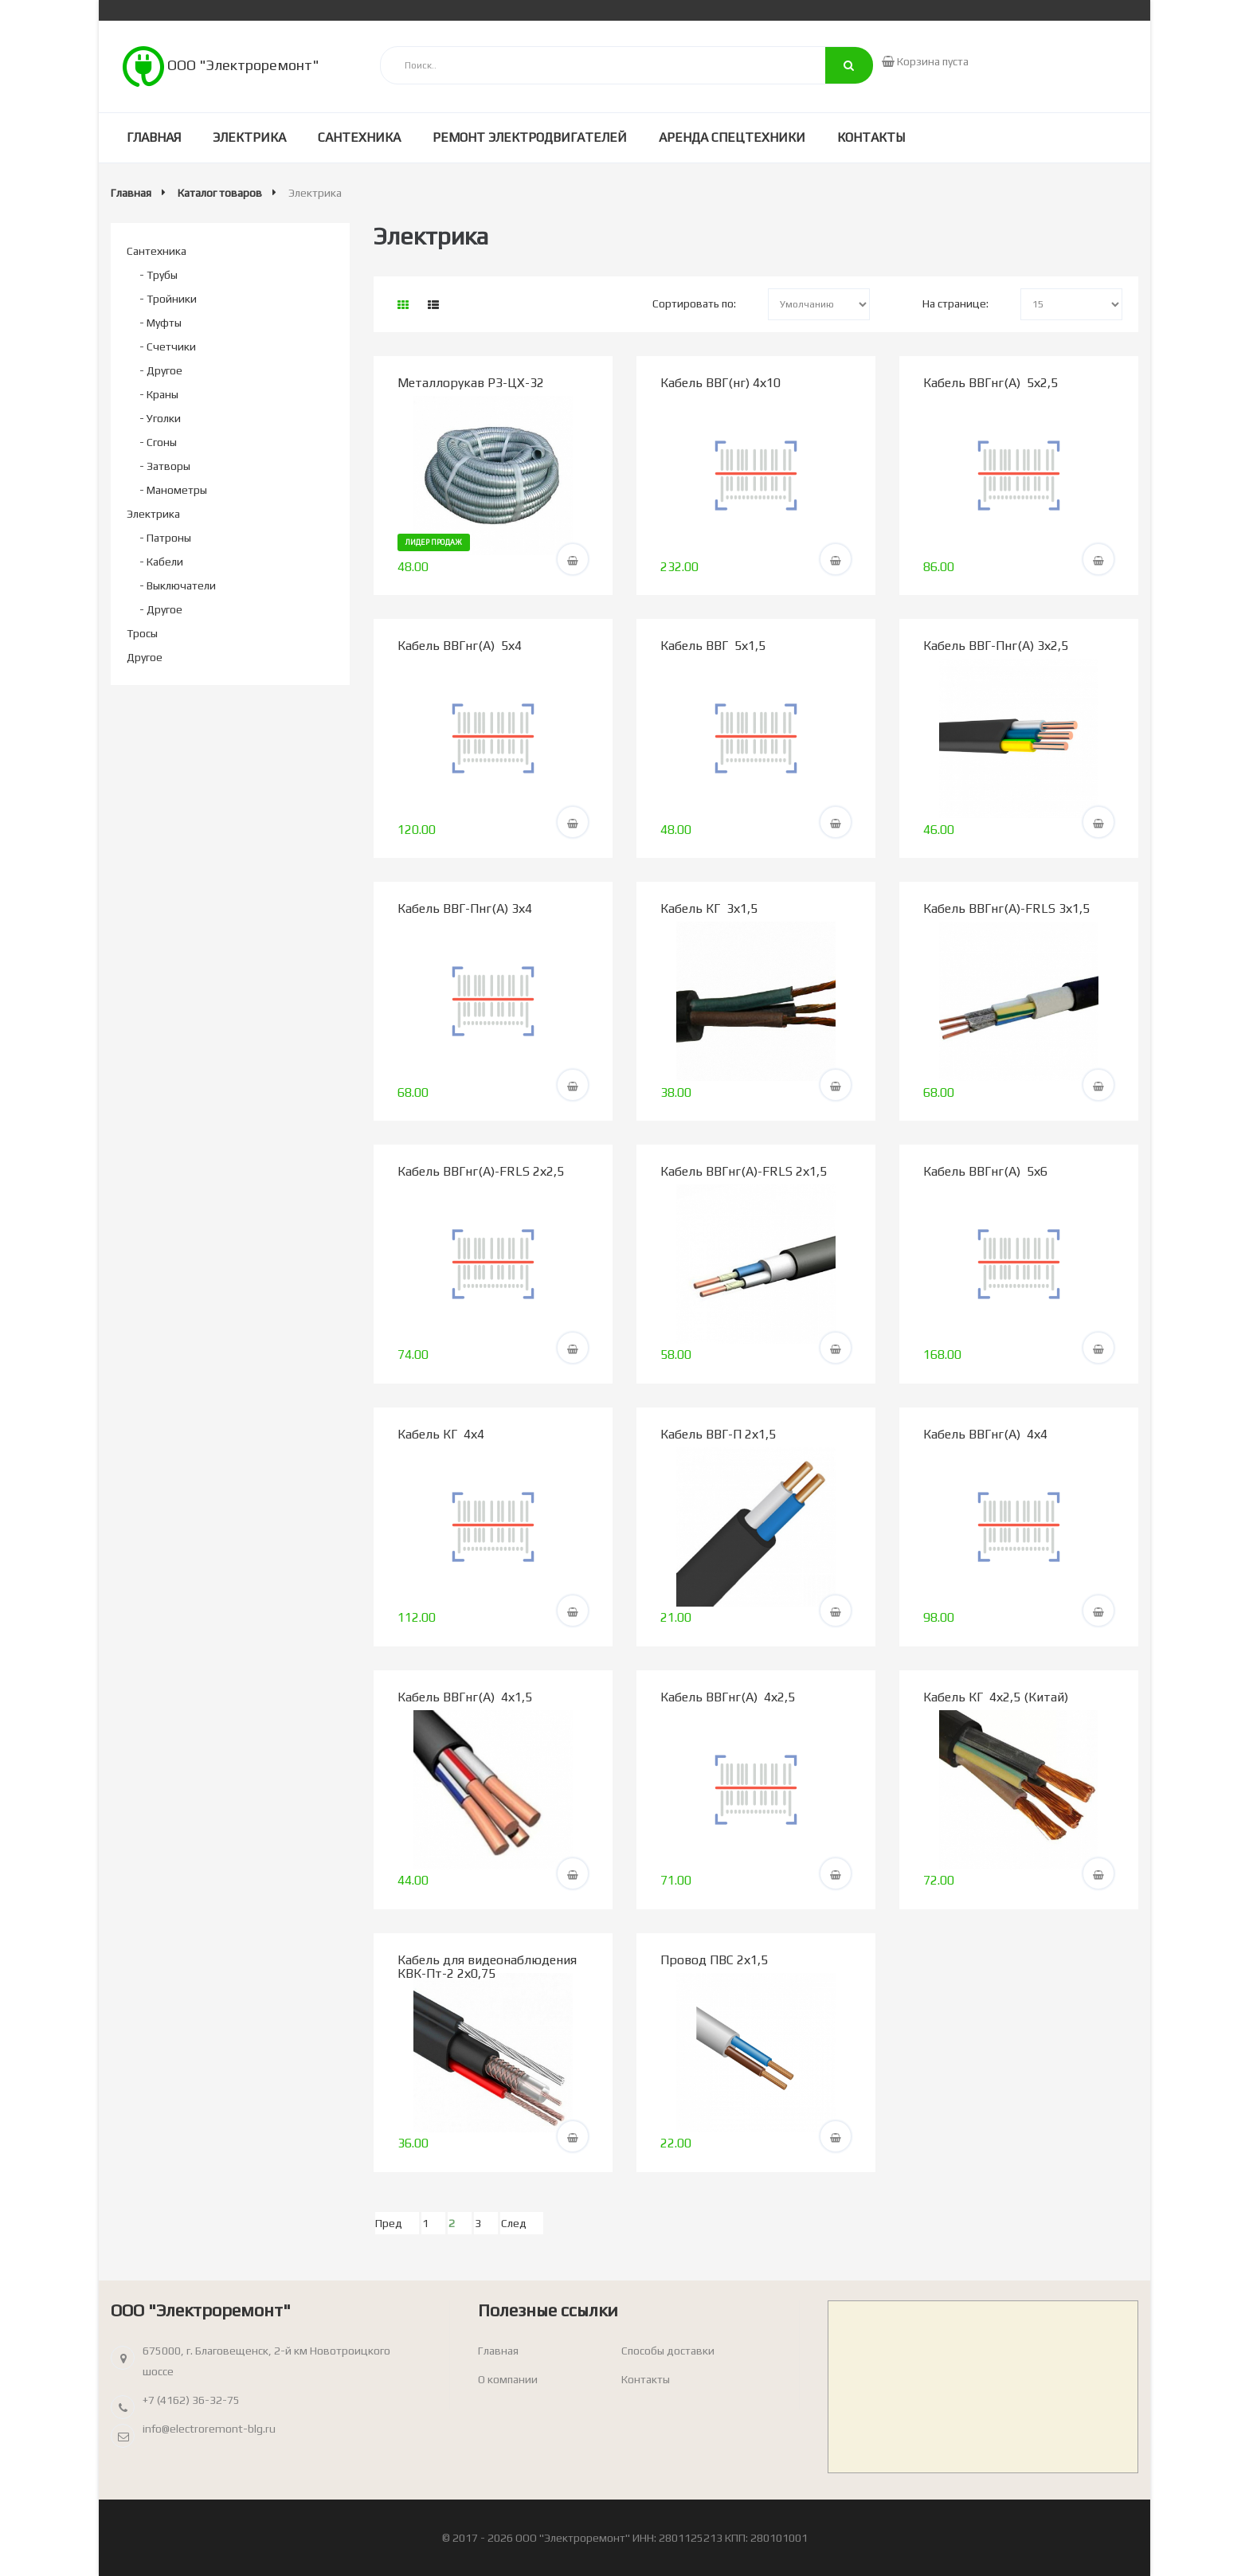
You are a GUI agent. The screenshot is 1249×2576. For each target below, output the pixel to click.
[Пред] (397, 2223)
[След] (521, 2223)
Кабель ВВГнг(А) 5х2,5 (990, 382)
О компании (508, 2379)
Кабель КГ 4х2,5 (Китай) (995, 1697)
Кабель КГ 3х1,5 (709, 908)
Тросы (142, 633)
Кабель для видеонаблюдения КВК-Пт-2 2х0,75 (487, 1967)
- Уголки (160, 418)
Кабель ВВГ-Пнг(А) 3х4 (464, 908)
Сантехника (359, 137)
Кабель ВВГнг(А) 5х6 (985, 1171)
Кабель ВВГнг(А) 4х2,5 (727, 1697)
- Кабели (161, 561)
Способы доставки (668, 2350)
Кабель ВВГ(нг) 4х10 (720, 382)
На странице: (955, 303)
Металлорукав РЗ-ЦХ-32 (470, 382)
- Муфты (160, 322)
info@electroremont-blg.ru (209, 2428)
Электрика (249, 137)
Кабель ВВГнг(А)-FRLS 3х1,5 (1006, 908)
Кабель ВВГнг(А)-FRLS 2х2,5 (480, 1171)
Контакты (871, 137)
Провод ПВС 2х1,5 (714, 1959)
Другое (144, 657)
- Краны (158, 394)
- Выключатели (177, 585)
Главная (154, 137)
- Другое (160, 370)
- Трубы (158, 274)
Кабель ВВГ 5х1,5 (712, 645)
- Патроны (165, 537)
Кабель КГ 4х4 (440, 1434)
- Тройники (168, 298)
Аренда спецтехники (732, 137)
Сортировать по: (694, 303)
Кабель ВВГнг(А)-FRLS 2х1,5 (743, 1171)
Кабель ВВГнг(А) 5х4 (459, 645)
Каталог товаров (220, 192)
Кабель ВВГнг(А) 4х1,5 (464, 1697)
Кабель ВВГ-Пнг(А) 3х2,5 (995, 645)
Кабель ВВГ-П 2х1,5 (718, 1434)
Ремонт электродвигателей (530, 137)
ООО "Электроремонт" (221, 65)
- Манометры (173, 489)
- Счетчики (167, 346)
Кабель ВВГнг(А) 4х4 (985, 1434)
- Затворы (164, 466)
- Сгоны (158, 442)
